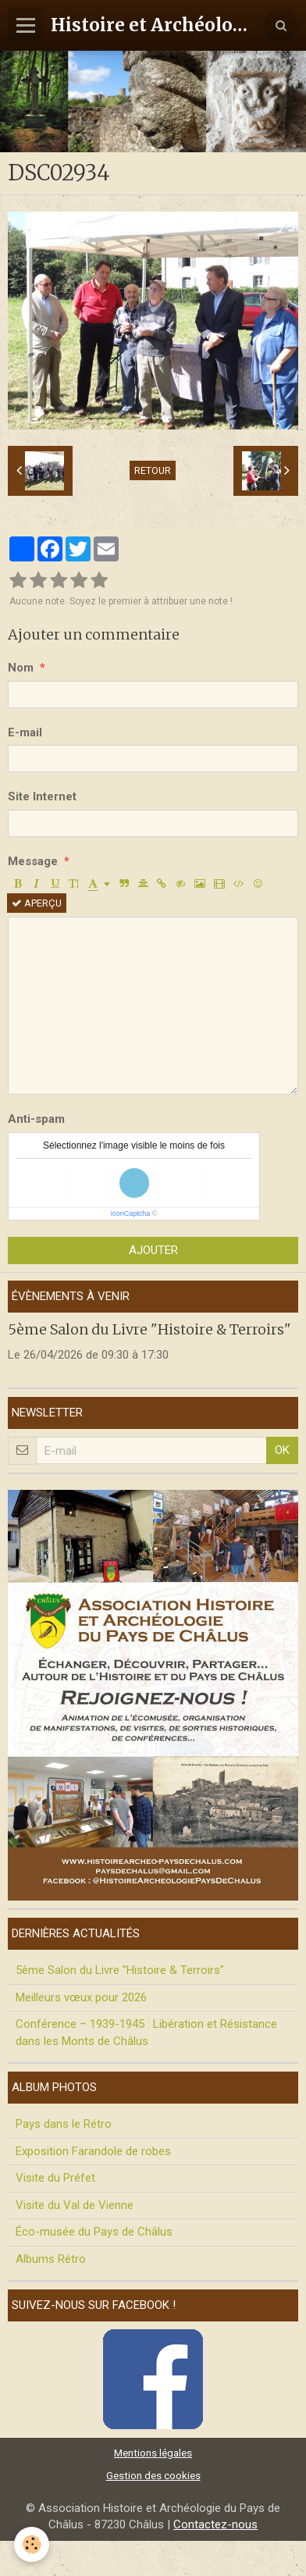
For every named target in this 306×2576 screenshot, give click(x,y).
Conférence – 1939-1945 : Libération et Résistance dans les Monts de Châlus (146, 2032)
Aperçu (37, 903)
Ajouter (153, 1250)
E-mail (25, 732)
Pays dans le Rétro (64, 2124)
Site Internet (42, 796)
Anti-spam (36, 1119)
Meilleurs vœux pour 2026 (81, 1997)
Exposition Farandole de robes (93, 2151)
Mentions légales (153, 2452)
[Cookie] (31, 2544)
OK (282, 1450)
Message (33, 861)
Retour (152, 470)
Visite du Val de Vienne (74, 2205)
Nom (21, 668)
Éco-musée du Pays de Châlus (94, 2232)
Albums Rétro (51, 2259)
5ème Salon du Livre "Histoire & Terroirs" (149, 1329)
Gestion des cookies (153, 2475)
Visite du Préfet (55, 2178)
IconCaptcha (131, 1213)
